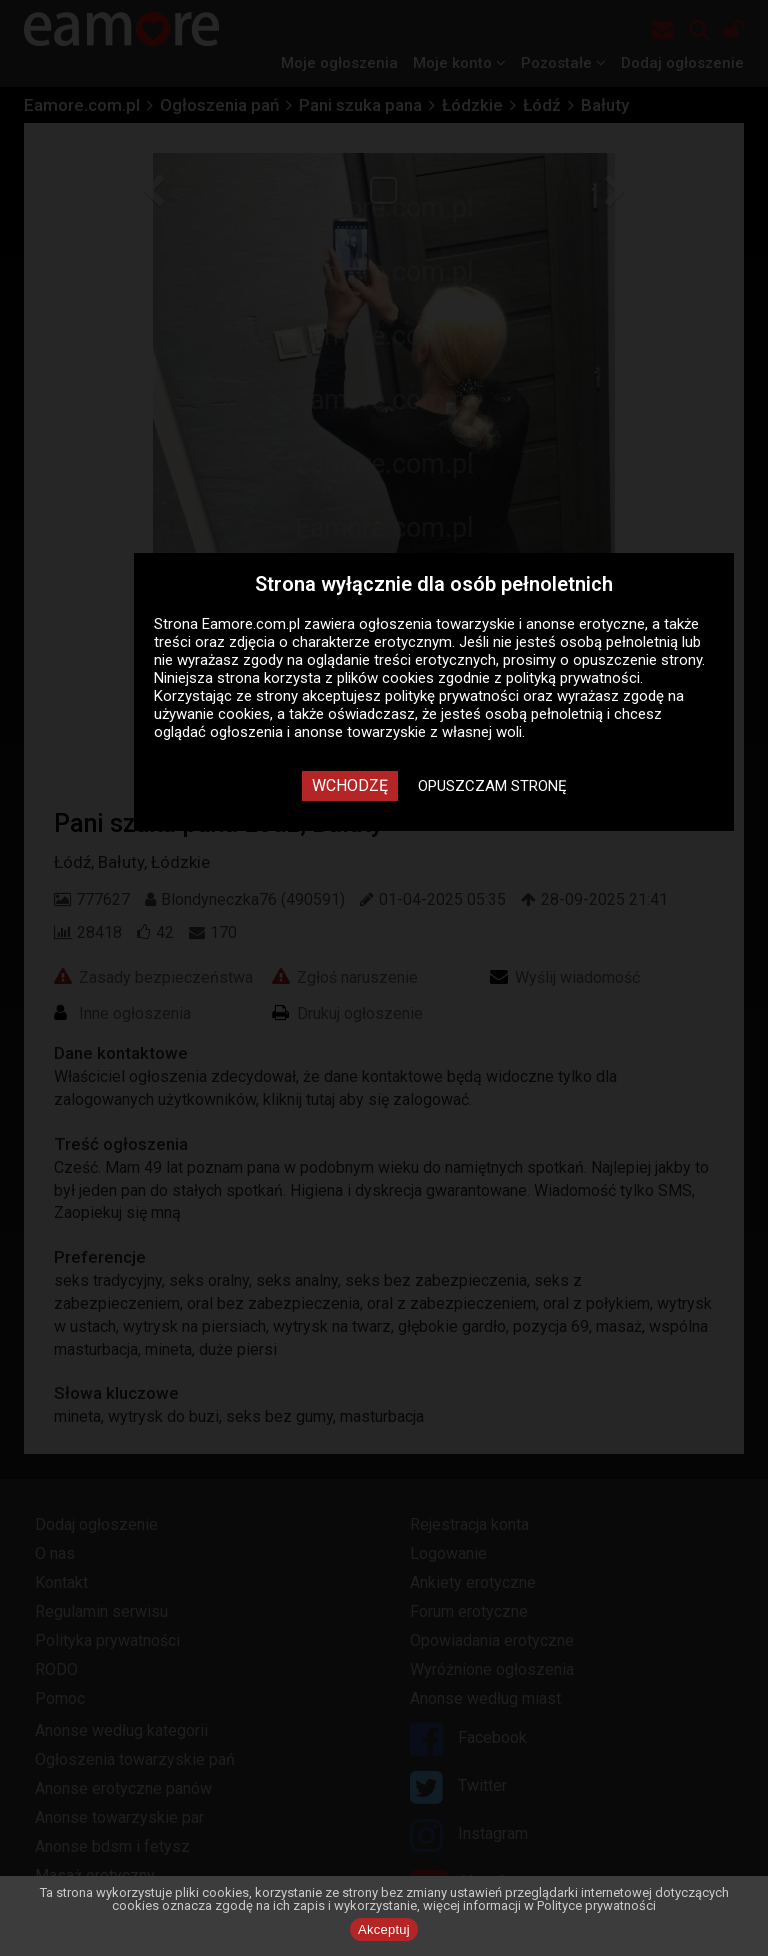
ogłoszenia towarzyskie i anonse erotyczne (502, 624)
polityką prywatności (573, 678)
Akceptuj (384, 1929)
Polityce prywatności (596, 1905)
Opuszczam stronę (492, 786)
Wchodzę (350, 785)
